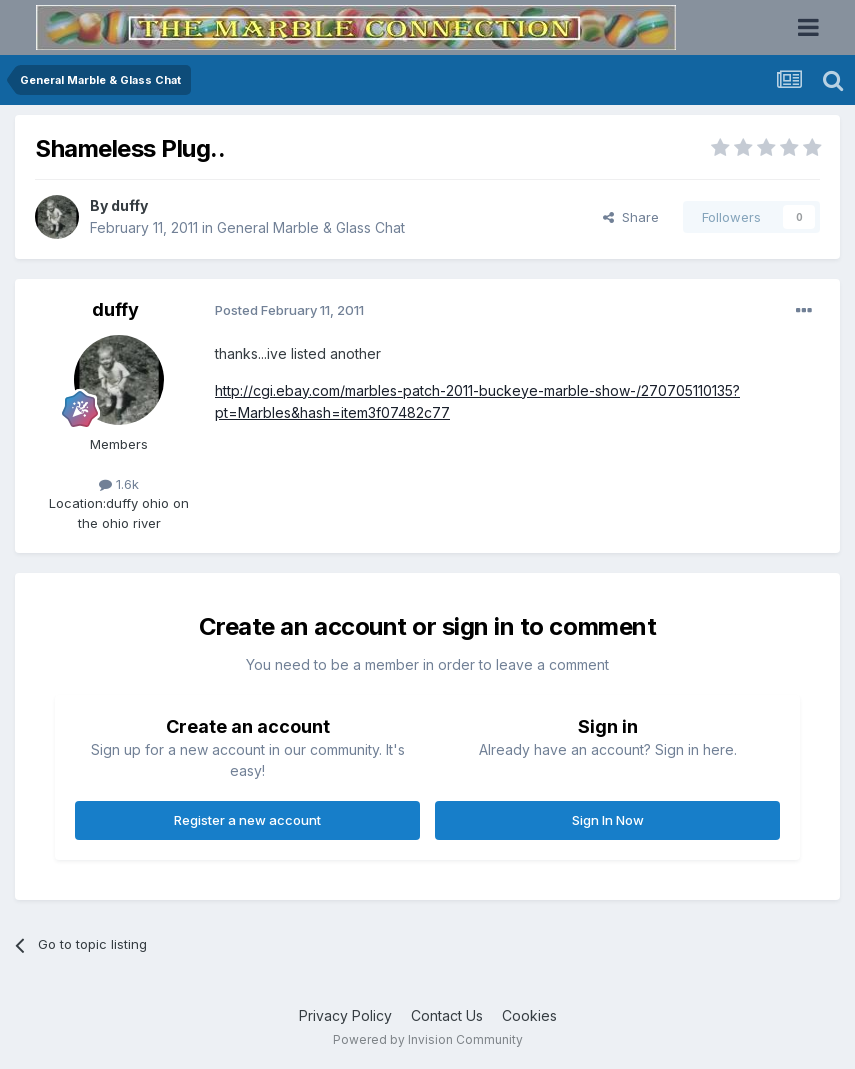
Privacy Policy (345, 1015)
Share (631, 217)
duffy (129, 205)
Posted (289, 310)
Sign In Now (608, 820)
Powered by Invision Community (428, 1039)
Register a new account (247, 820)
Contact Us (447, 1015)
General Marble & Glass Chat (311, 227)
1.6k (119, 484)
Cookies (529, 1015)
